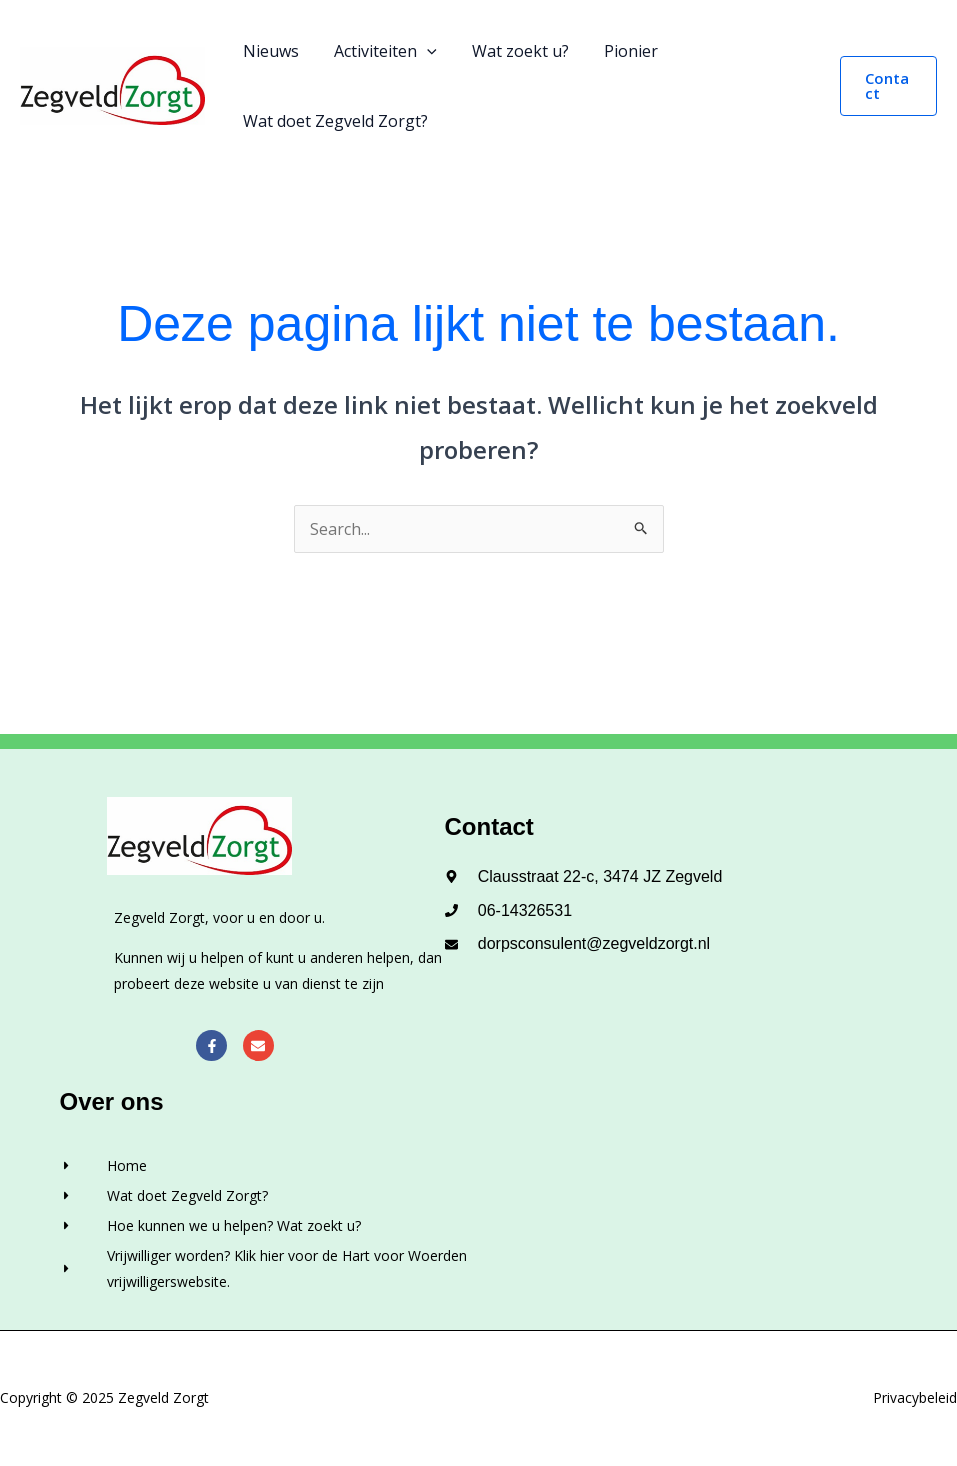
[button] (887, 86)
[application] (422, 51)
